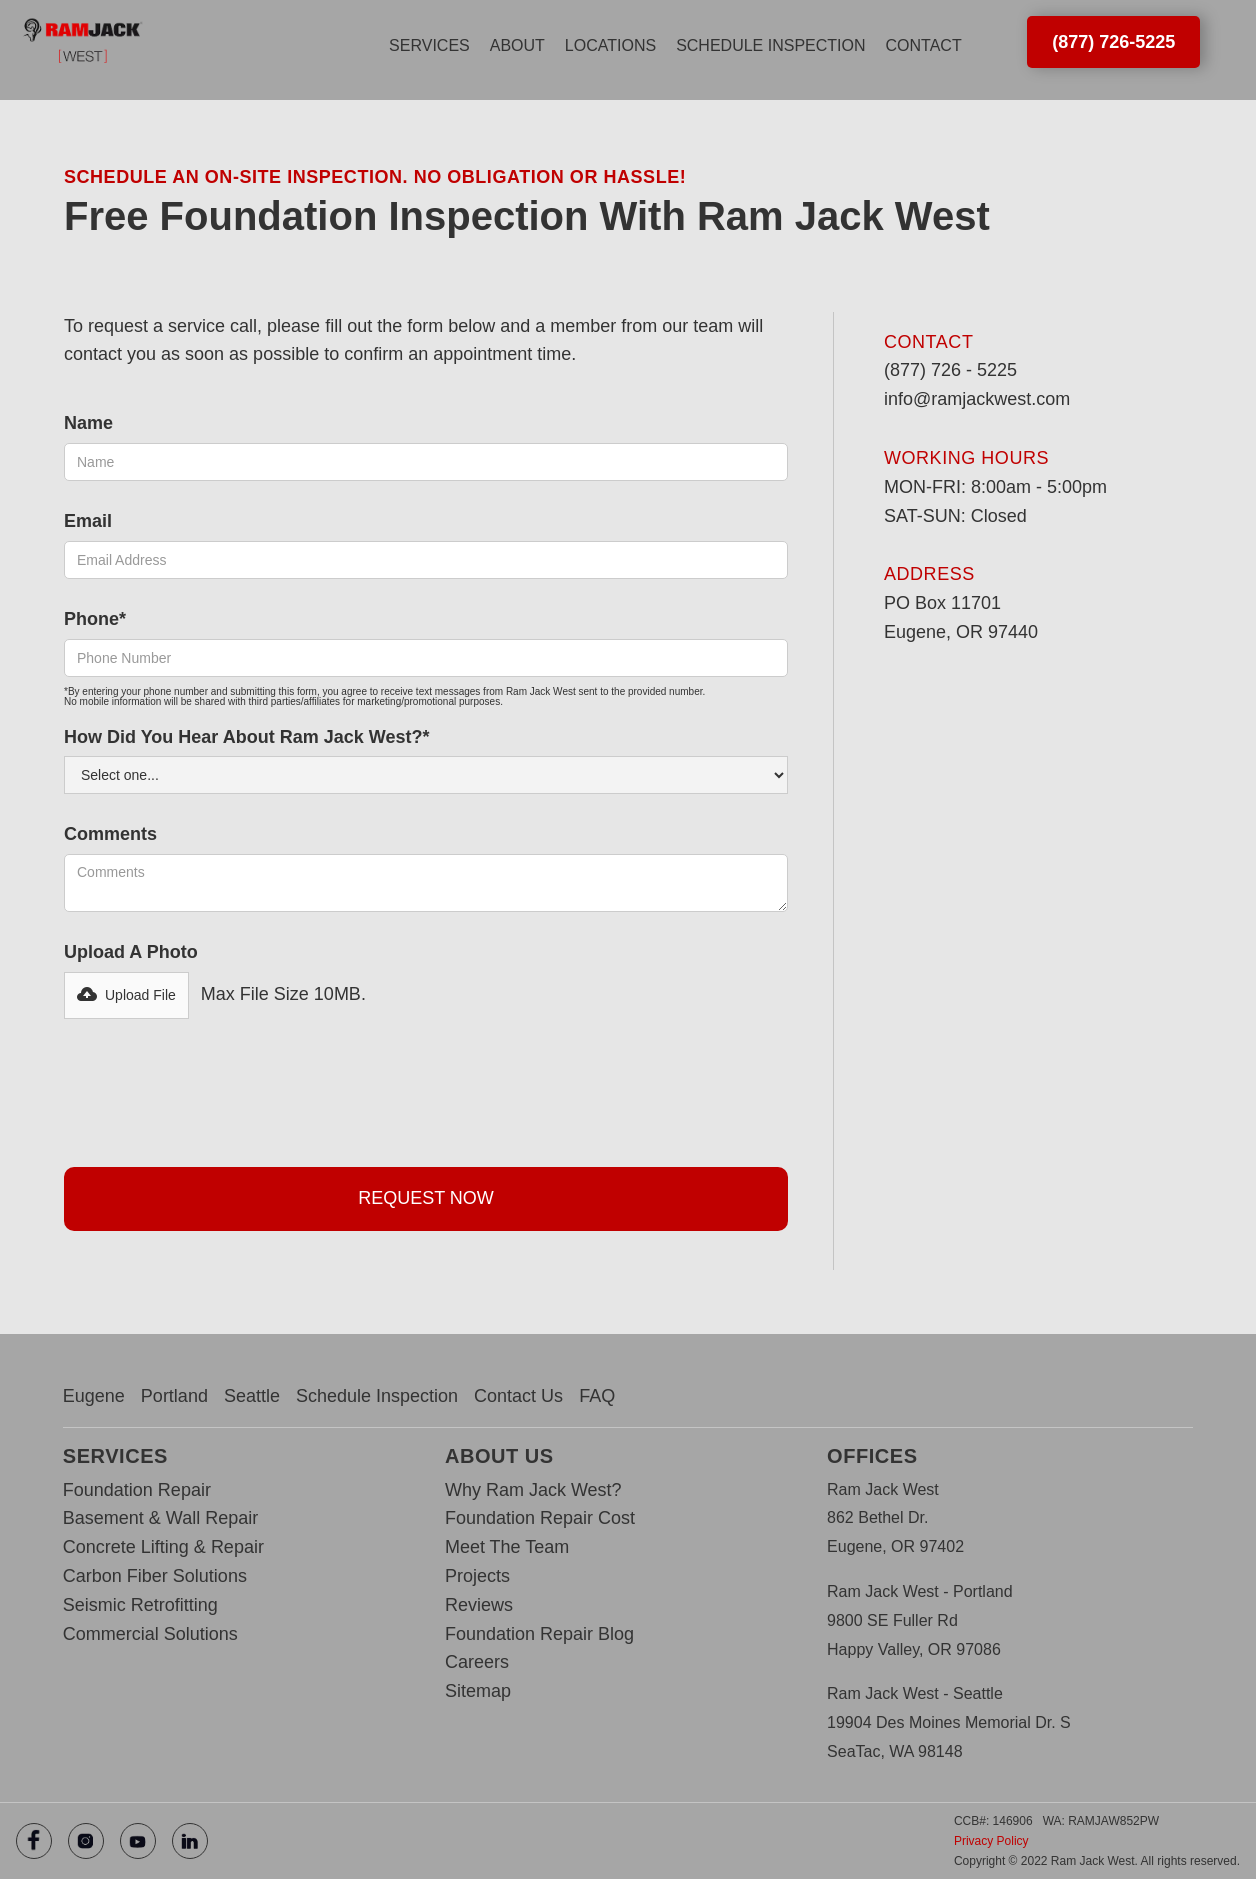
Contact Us (518, 1396)
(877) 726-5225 (1113, 42)
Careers (477, 1662)
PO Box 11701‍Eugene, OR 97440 (961, 617)
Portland (174, 1396)
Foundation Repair (137, 1490)
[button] (429, 46)
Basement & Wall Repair (160, 1518)
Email (88, 521)
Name (88, 423)
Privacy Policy (991, 1841)
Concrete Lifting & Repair (163, 1547)
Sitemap (478, 1691)
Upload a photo (131, 952)
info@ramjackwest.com (977, 399)
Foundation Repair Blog (539, 1634)
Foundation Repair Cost (540, 1518)
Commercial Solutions (150, 1634)
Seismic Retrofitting (140, 1605)
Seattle (252, 1396)
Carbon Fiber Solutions (155, 1576)
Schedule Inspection (377, 1396)
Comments (110, 834)
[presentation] (216, 1088)
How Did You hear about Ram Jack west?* (246, 737)
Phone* (95, 619)
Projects (477, 1576)
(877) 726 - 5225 (950, 370)
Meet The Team (507, 1547)
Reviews (479, 1605)
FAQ (597, 1396)
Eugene (94, 1396)
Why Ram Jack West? (533, 1490)
